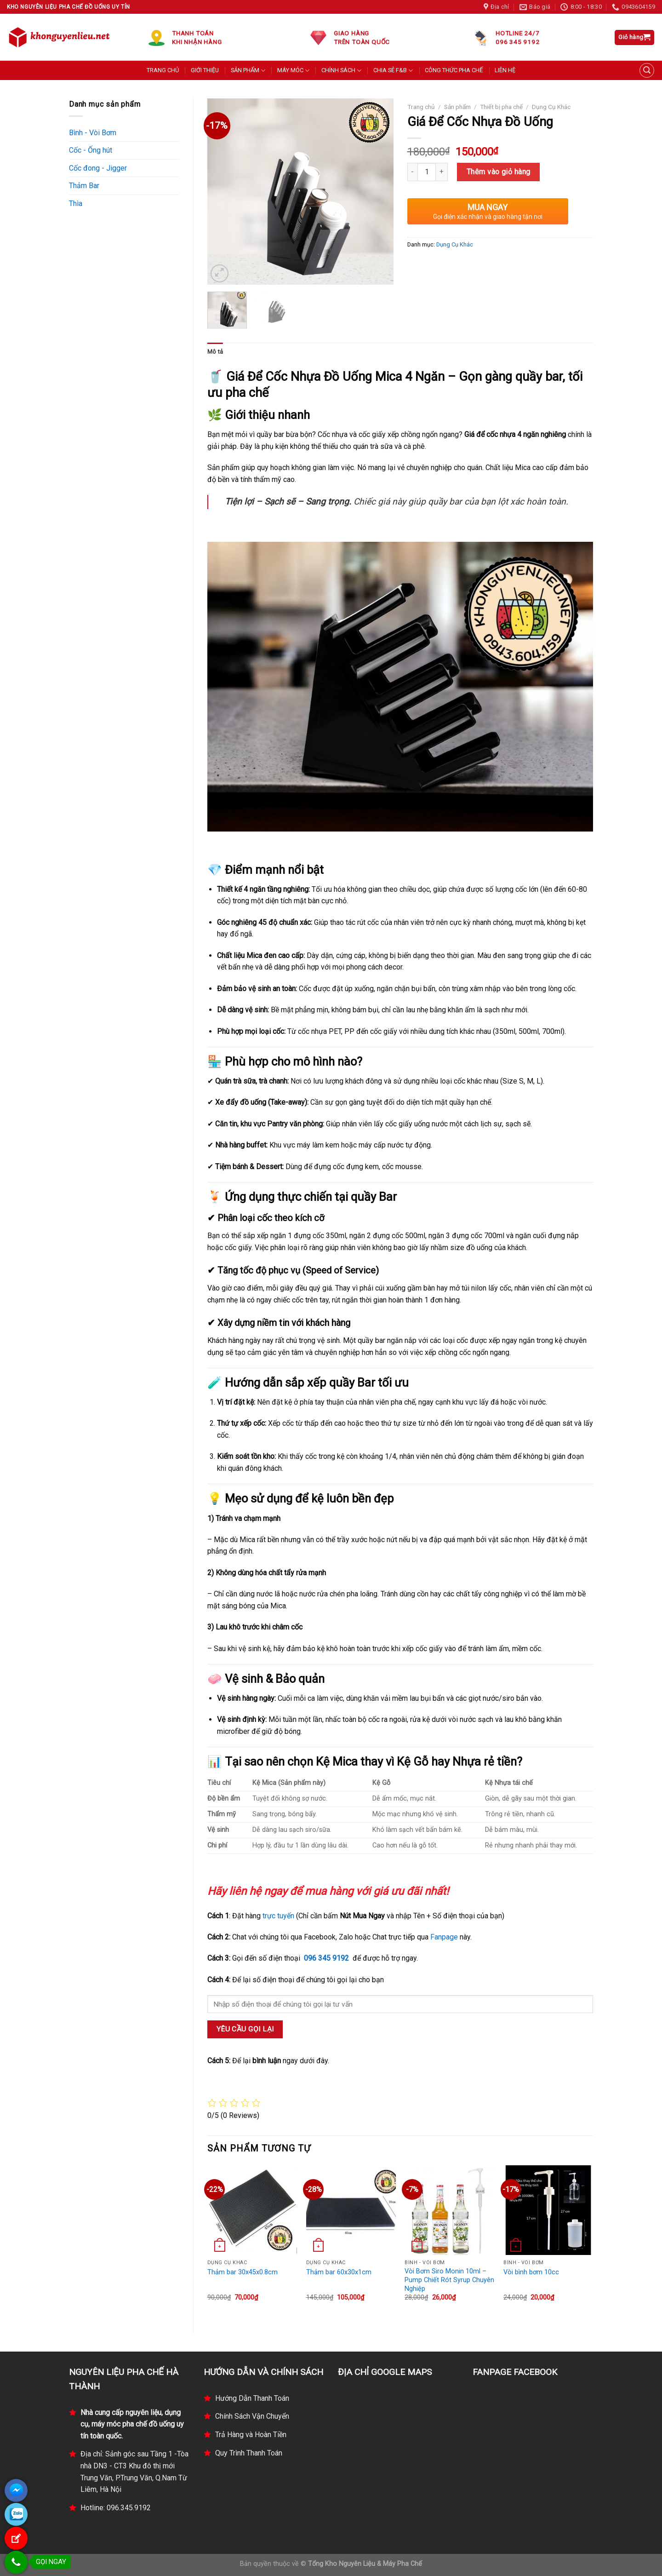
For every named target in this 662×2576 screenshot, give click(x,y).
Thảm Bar (84, 185)
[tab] (215, 352)
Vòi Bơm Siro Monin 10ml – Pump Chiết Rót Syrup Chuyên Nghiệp (449, 2279)
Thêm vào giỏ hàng (499, 171)
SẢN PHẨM (248, 70)
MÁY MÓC (293, 70)
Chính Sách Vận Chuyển (252, 2416)
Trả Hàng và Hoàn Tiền (250, 2434)
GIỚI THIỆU (205, 70)
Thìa (75, 203)
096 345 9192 (326, 1958)
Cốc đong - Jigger (98, 168)
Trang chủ (421, 106)
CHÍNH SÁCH (341, 70)
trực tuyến (278, 1915)
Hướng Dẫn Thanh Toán (252, 2398)
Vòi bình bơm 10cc (531, 2272)
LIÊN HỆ (505, 70)
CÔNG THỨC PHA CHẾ (454, 70)
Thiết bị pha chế (501, 106)
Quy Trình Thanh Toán (248, 2453)
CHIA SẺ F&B (393, 70)
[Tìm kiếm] (646, 70)
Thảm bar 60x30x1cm (338, 2272)
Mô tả (215, 351)
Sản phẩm (457, 106)
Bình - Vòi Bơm (92, 132)
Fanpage (444, 1937)
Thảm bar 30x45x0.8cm (242, 2272)
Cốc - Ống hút (90, 150)
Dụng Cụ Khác (551, 106)
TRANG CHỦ (163, 70)
